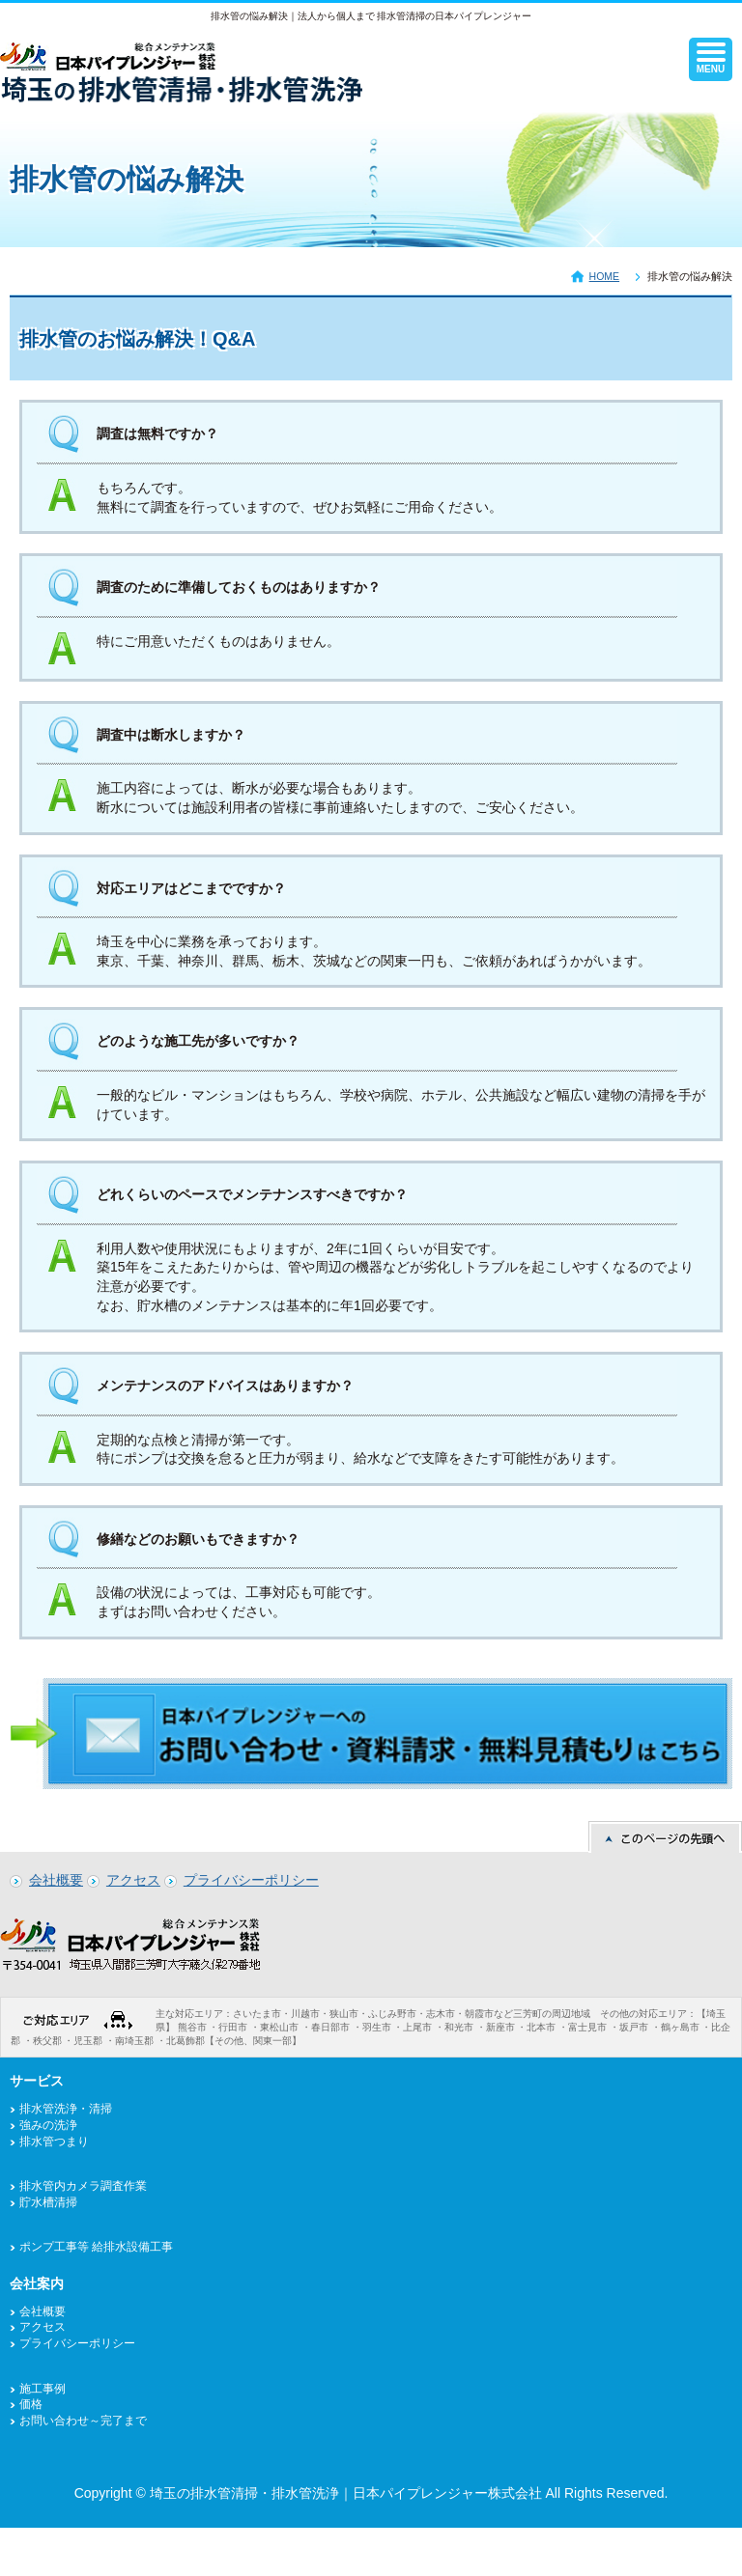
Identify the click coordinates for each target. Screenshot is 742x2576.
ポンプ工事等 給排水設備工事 (96, 2247)
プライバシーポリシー (251, 1880)
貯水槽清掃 (48, 2202)
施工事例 (42, 2388)
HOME (604, 276)
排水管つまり (54, 2141)
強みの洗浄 (48, 2125)
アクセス (133, 1880)
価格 (31, 2404)
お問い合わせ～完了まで (83, 2420)
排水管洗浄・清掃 (65, 2108)
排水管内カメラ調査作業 (83, 2186)
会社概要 (56, 1880)
